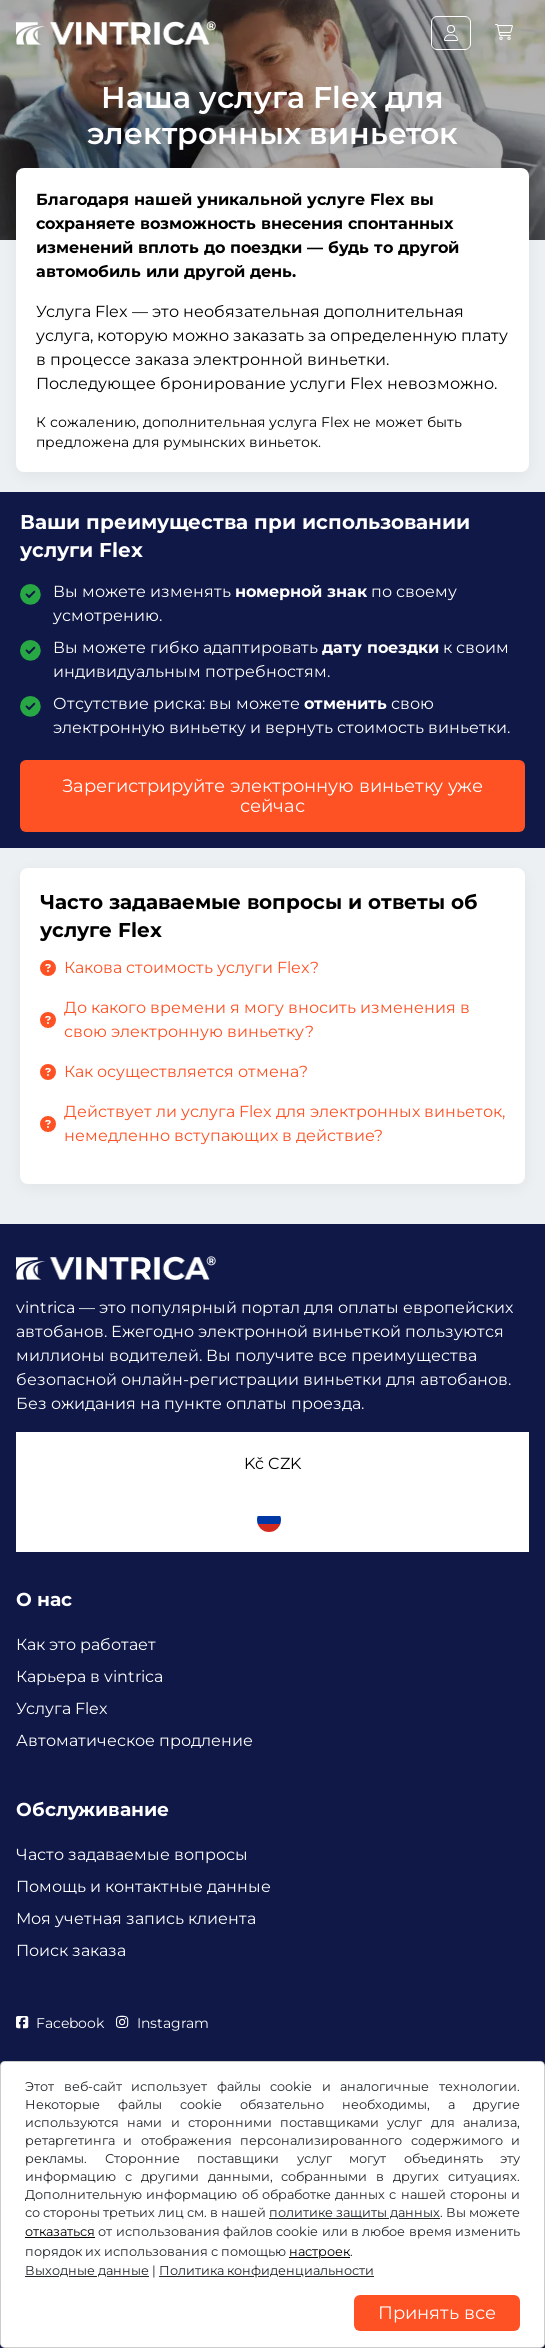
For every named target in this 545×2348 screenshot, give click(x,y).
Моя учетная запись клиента (136, 1918)
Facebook (60, 2023)
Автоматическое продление (134, 1740)
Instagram (162, 2023)
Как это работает (86, 1644)
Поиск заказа (71, 1950)
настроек (319, 2251)
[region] (272, 2333)
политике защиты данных (354, 2212)
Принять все (437, 2313)
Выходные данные (87, 2270)
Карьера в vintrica (89, 1676)
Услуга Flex (62, 1708)
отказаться (60, 2231)
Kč (272, 1463)
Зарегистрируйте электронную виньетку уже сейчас (272, 796)
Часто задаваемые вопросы (132, 1854)
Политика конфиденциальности (266, 2270)
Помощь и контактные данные (143, 1886)
